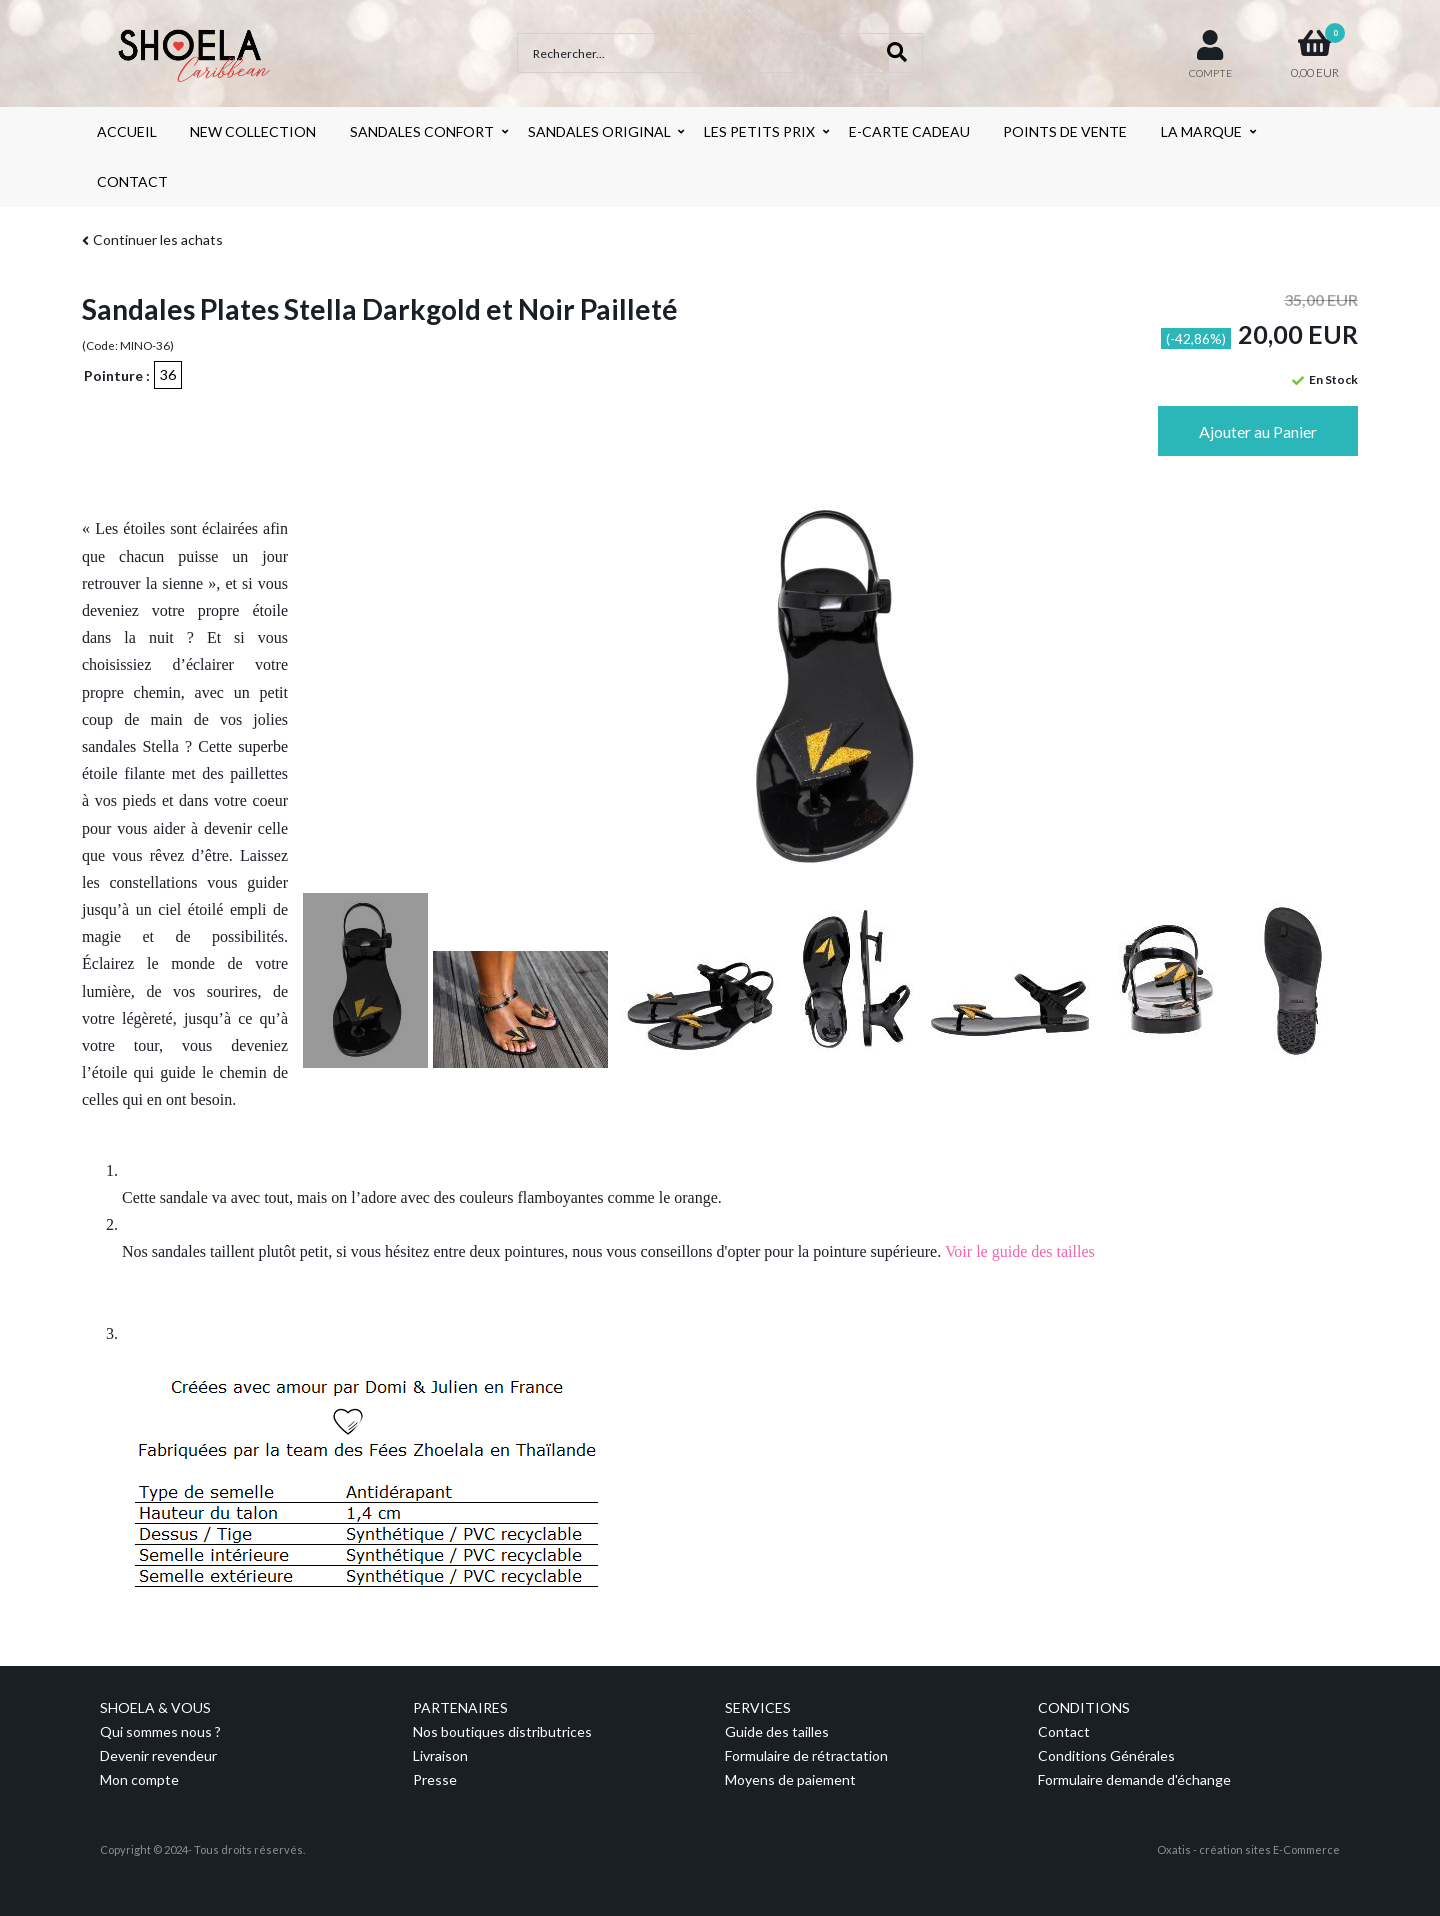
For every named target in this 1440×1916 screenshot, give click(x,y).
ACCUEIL (127, 131)
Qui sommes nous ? (160, 1731)
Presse (435, 1779)
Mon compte (139, 1779)
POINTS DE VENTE (1065, 131)
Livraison (440, 1755)
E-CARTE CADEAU (909, 131)
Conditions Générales (1106, 1755)
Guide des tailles (777, 1731)
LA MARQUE (1201, 131)
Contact (1064, 1731)
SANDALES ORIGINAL (599, 131)
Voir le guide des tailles (1020, 1251)
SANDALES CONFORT (422, 131)
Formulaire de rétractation (806, 1755)
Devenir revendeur (158, 1755)
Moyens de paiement (790, 1779)
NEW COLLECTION (253, 131)
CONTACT (132, 181)
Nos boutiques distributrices (502, 1731)
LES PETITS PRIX (759, 131)
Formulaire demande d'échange (1134, 1779)
